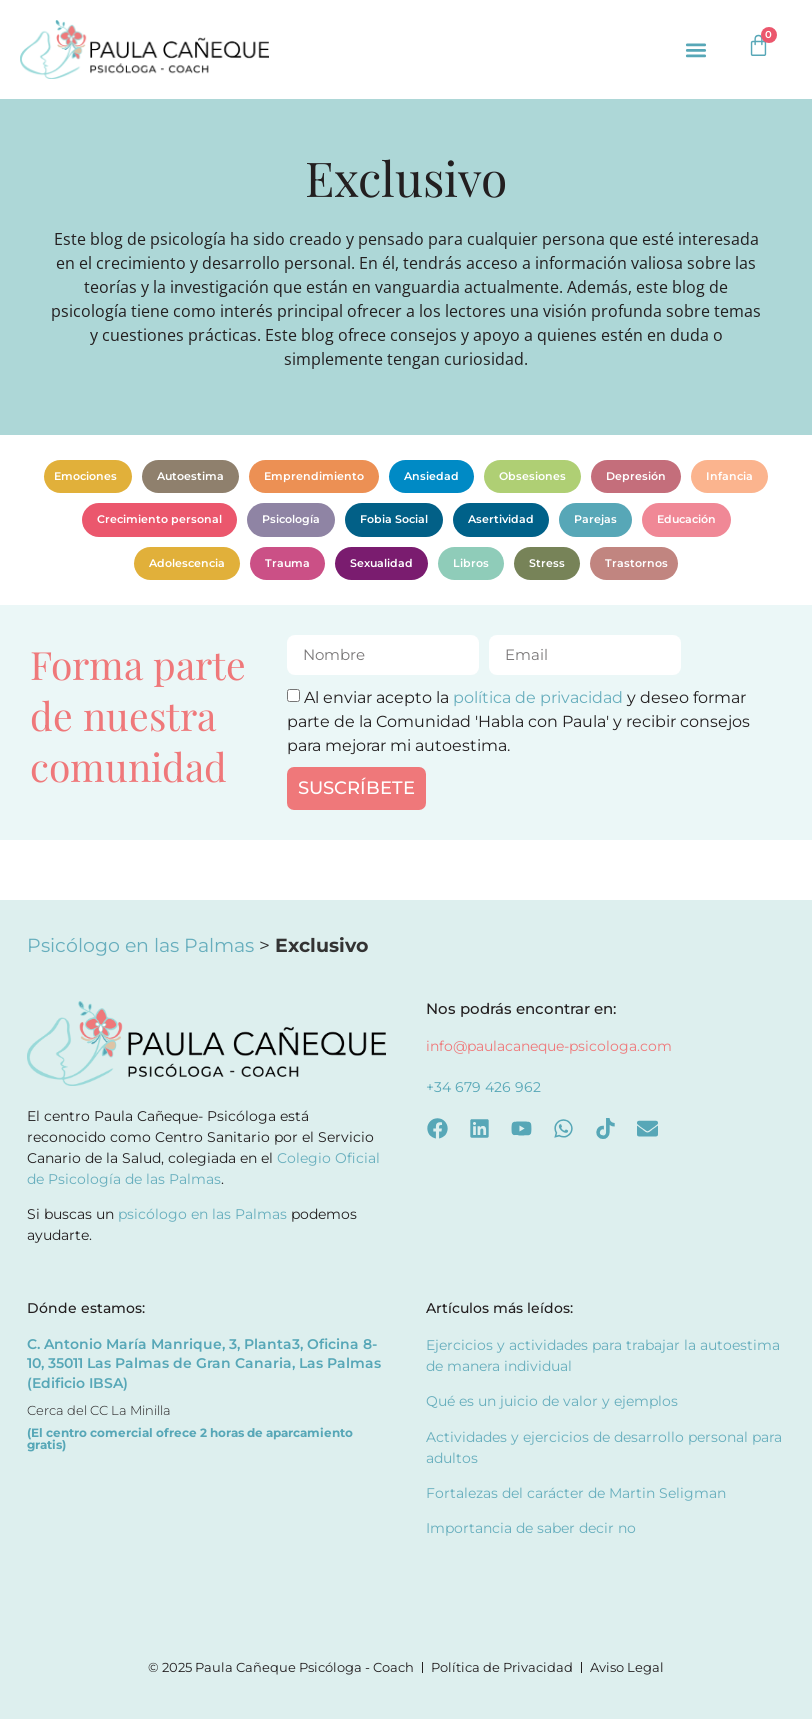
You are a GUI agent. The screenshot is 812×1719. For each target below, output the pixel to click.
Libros (471, 563)
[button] (696, 49)
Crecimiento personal (159, 519)
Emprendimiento (314, 476)
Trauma (287, 563)
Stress (547, 563)
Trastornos (636, 563)
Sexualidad (381, 563)
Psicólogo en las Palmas (140, 945)
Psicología (291, 519)
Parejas (595, 519)
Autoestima (190, 476)
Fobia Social (394, 519)
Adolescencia (187, 563)
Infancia (729, 476)
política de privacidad (538, 696)
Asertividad (501, 519)
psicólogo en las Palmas (202, 1214)
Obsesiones (532, 476)
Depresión (636, 476)
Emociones (85, 476)
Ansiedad (431, 476)
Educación (686, 519)
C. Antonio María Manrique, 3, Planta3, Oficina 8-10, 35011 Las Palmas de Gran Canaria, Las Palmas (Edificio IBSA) (204, 1363)
